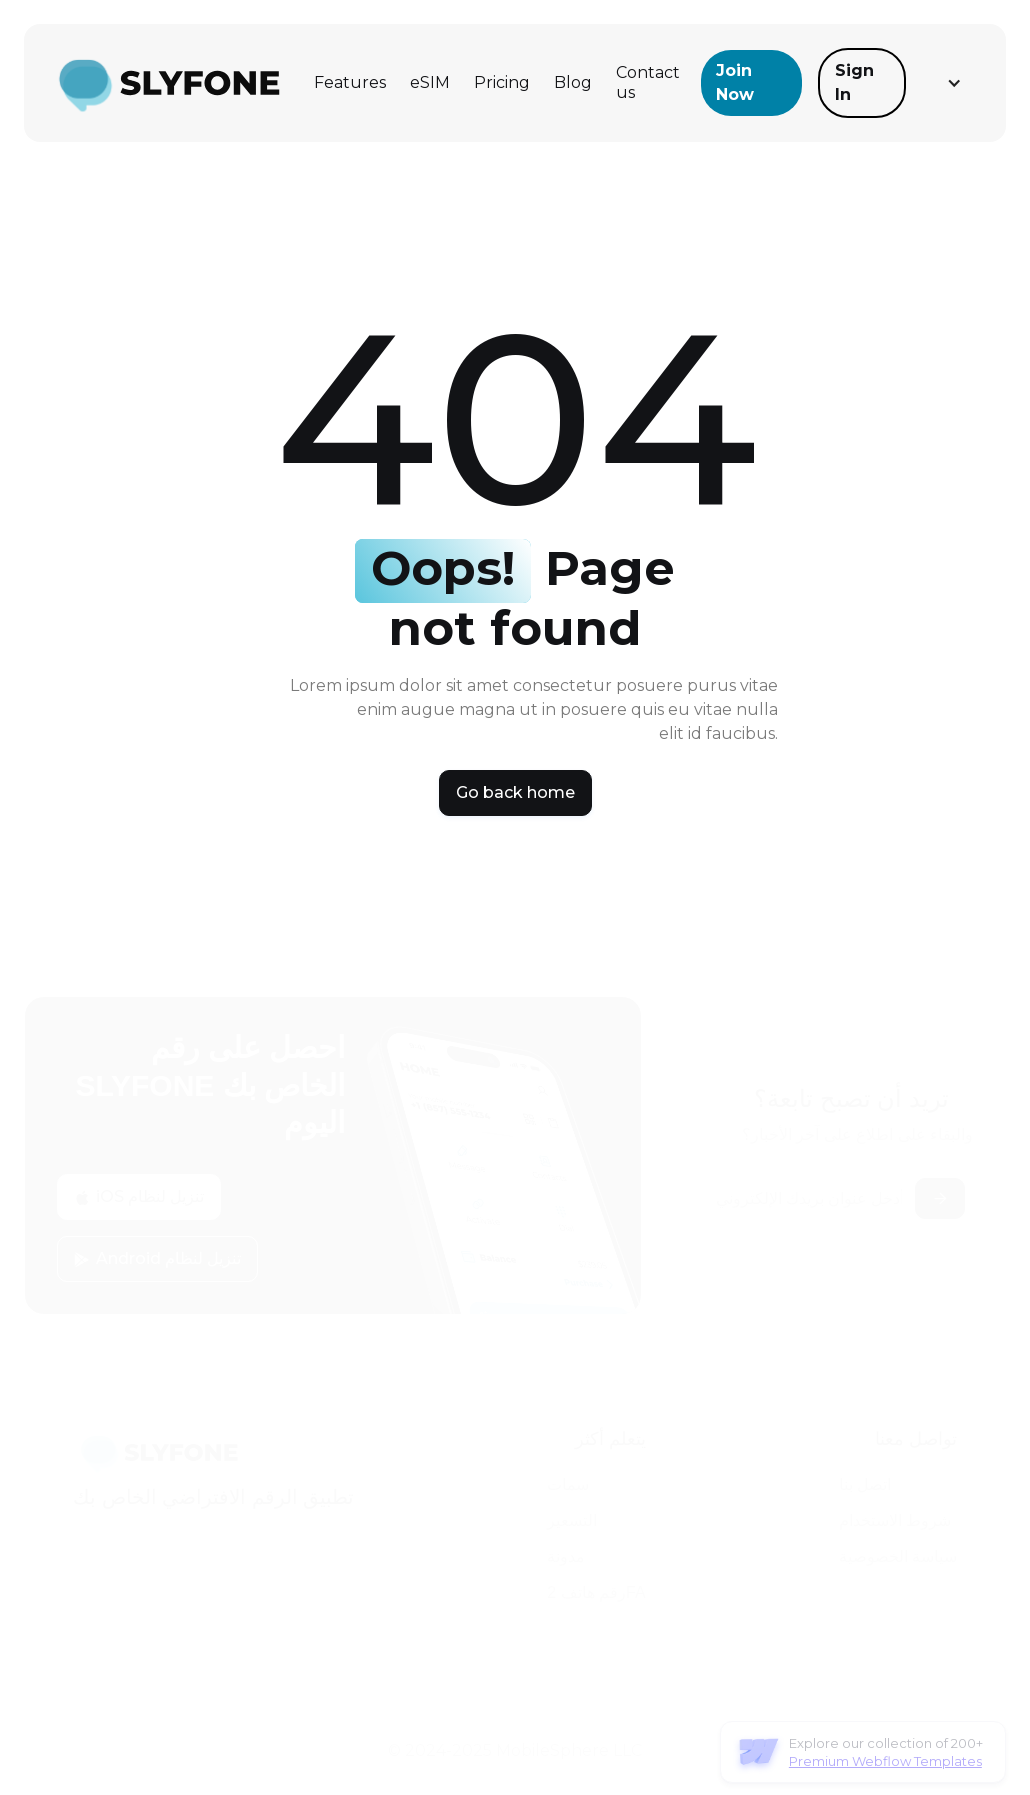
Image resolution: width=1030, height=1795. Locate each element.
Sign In (854, 82)
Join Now (735, 82)
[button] (952, 83)
